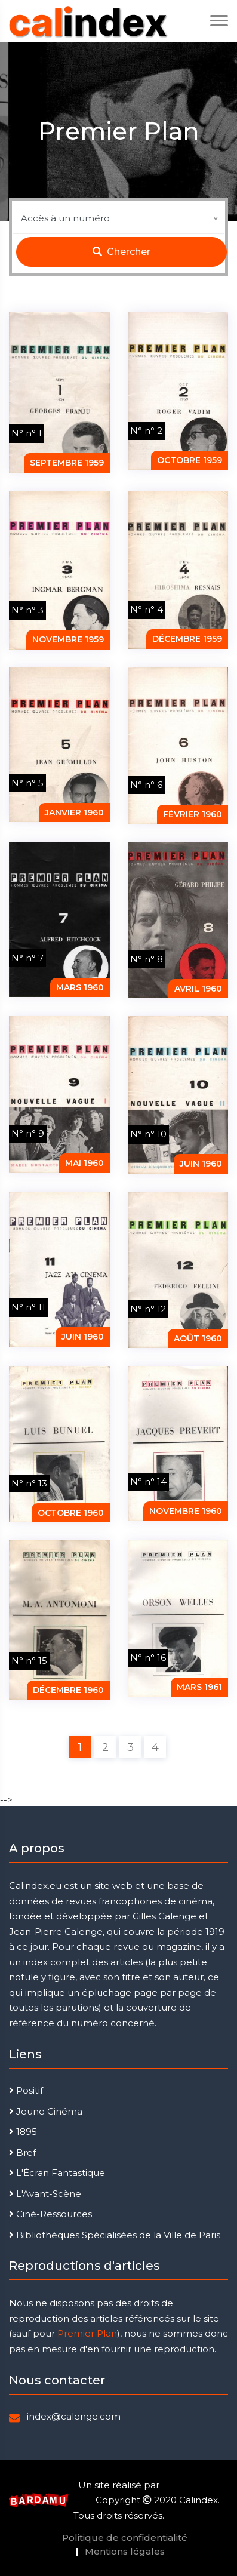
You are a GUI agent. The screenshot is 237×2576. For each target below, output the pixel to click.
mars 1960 (80, 987)
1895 (23, 2131)
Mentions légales (125, 2551)
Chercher (121, 251)
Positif (26, 2090)
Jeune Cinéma (45, 2111)
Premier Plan (87, 2333)
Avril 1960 (198, 988)
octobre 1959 (189, 460)
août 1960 (198, 1338)
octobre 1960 (71, 1512)
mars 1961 (199, 1687)
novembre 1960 (185, 1511)
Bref (22, 2152)
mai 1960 (84, 1163)
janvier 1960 (74, 812)
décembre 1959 (187, 638)
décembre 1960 (68, 1690)
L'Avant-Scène (45, 2193)
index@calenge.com (74, 2416)
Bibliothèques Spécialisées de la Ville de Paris (114, 2234)
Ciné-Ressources (50, 2214)
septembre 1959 (67, 462)
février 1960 (192, 814)
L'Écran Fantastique (57, 2172)
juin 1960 (201, 1163)
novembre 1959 (68, 639)
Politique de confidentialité (124, 2537)
